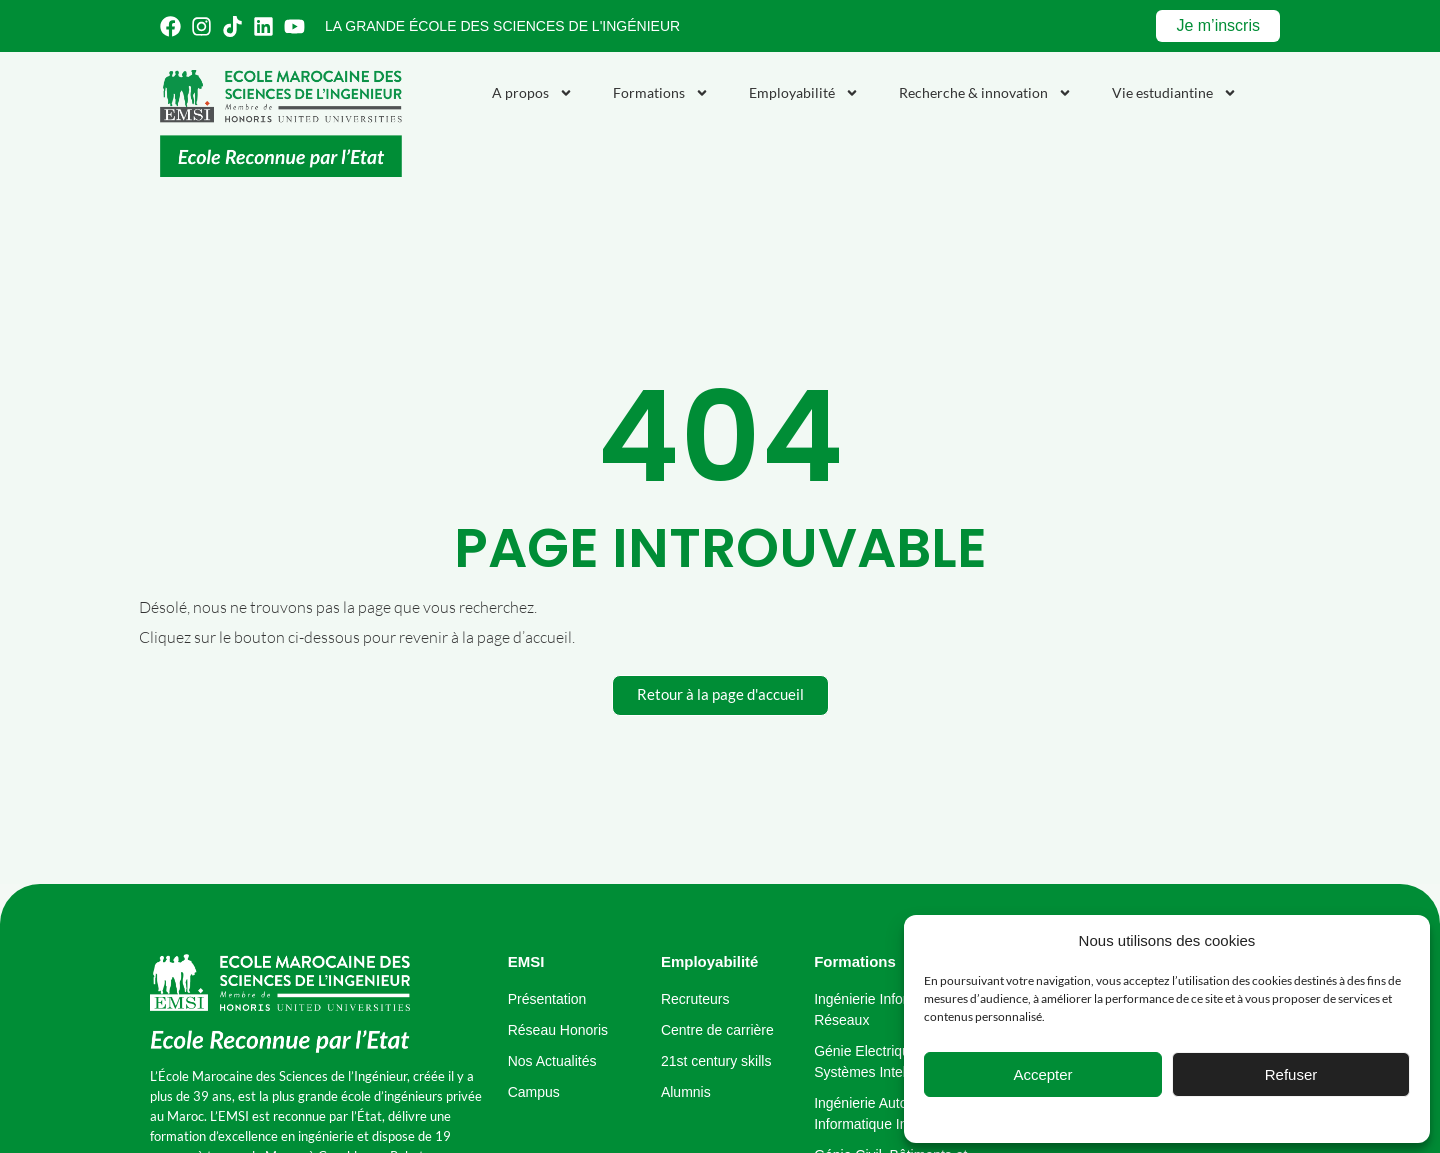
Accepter (1042, 1074)
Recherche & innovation (985, 93)
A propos (532, 93)
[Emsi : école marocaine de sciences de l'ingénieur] (281, 123)
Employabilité (804, 93)
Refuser (1291, 1074)
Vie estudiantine (1174, 93)
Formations (661, 93)
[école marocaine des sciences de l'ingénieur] (280, 1004)
